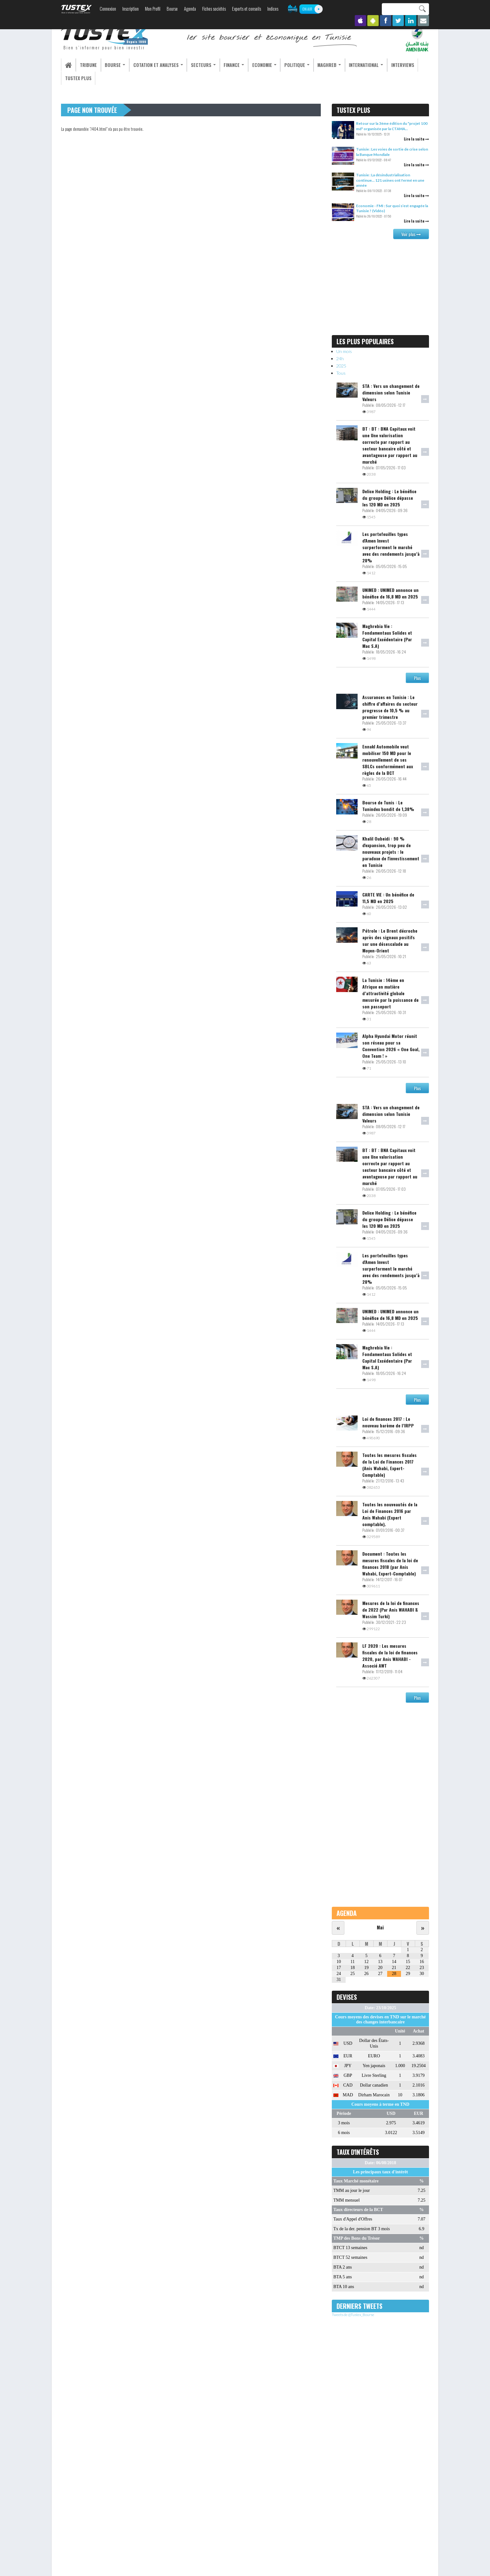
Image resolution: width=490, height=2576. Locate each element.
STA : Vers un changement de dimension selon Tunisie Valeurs (391, 392)
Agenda (190, 8)
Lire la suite (416, 138)
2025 (341, 365)
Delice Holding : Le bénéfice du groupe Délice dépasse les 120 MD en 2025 (389, 498)
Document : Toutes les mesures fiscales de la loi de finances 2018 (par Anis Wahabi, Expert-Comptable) (390, 1563)
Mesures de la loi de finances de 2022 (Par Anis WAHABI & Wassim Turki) (390, 1609)
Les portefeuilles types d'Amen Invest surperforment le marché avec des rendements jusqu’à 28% (391, 547)
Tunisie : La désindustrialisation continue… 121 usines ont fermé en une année (390, 180)
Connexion (108, 8)
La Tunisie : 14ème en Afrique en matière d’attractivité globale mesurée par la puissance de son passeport (390, 993)
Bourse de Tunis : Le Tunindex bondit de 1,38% (388, 806)
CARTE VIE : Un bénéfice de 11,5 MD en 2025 (388, 898)
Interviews (388, 65)
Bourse (172, 8)
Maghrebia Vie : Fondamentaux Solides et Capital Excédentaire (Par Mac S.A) (387, 636)
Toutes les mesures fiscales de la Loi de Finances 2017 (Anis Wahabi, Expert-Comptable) (389, 1465)
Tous (341, 373)
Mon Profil (152, 8)
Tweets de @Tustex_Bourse (353, 2314)
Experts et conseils (246, 8)
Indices (272, 8)
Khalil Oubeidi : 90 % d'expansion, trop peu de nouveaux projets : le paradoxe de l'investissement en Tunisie (390, 852)
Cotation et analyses (153, 65)
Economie (255, 65)
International (353, 65)
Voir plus (411, 234)
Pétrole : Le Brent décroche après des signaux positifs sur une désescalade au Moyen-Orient (389, 941)
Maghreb (317, 65)
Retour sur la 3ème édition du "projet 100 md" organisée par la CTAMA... (391, 126)
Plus (417, 678)
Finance (226, 65)
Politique (286, 65)
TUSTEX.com (76, 9)
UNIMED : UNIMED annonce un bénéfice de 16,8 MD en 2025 (390, 593)
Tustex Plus (77, 78)
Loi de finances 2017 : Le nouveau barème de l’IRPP (388, 1422)
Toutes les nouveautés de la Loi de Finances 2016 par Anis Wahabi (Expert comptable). (389, 1514)
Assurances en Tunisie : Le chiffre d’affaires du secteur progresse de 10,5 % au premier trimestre (390, 707)
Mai (380, 1927)
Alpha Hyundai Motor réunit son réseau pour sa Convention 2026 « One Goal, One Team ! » (391, 1046)
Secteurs (197, 65)
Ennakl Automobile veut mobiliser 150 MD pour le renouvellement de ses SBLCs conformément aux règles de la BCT (387, 759)
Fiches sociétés (214, 8)
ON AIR (307, 9)
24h (340, 358)
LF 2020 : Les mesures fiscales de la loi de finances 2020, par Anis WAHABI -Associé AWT (390, 1655)
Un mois (344, 351)
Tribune (86, 65)
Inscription (130, 8)
